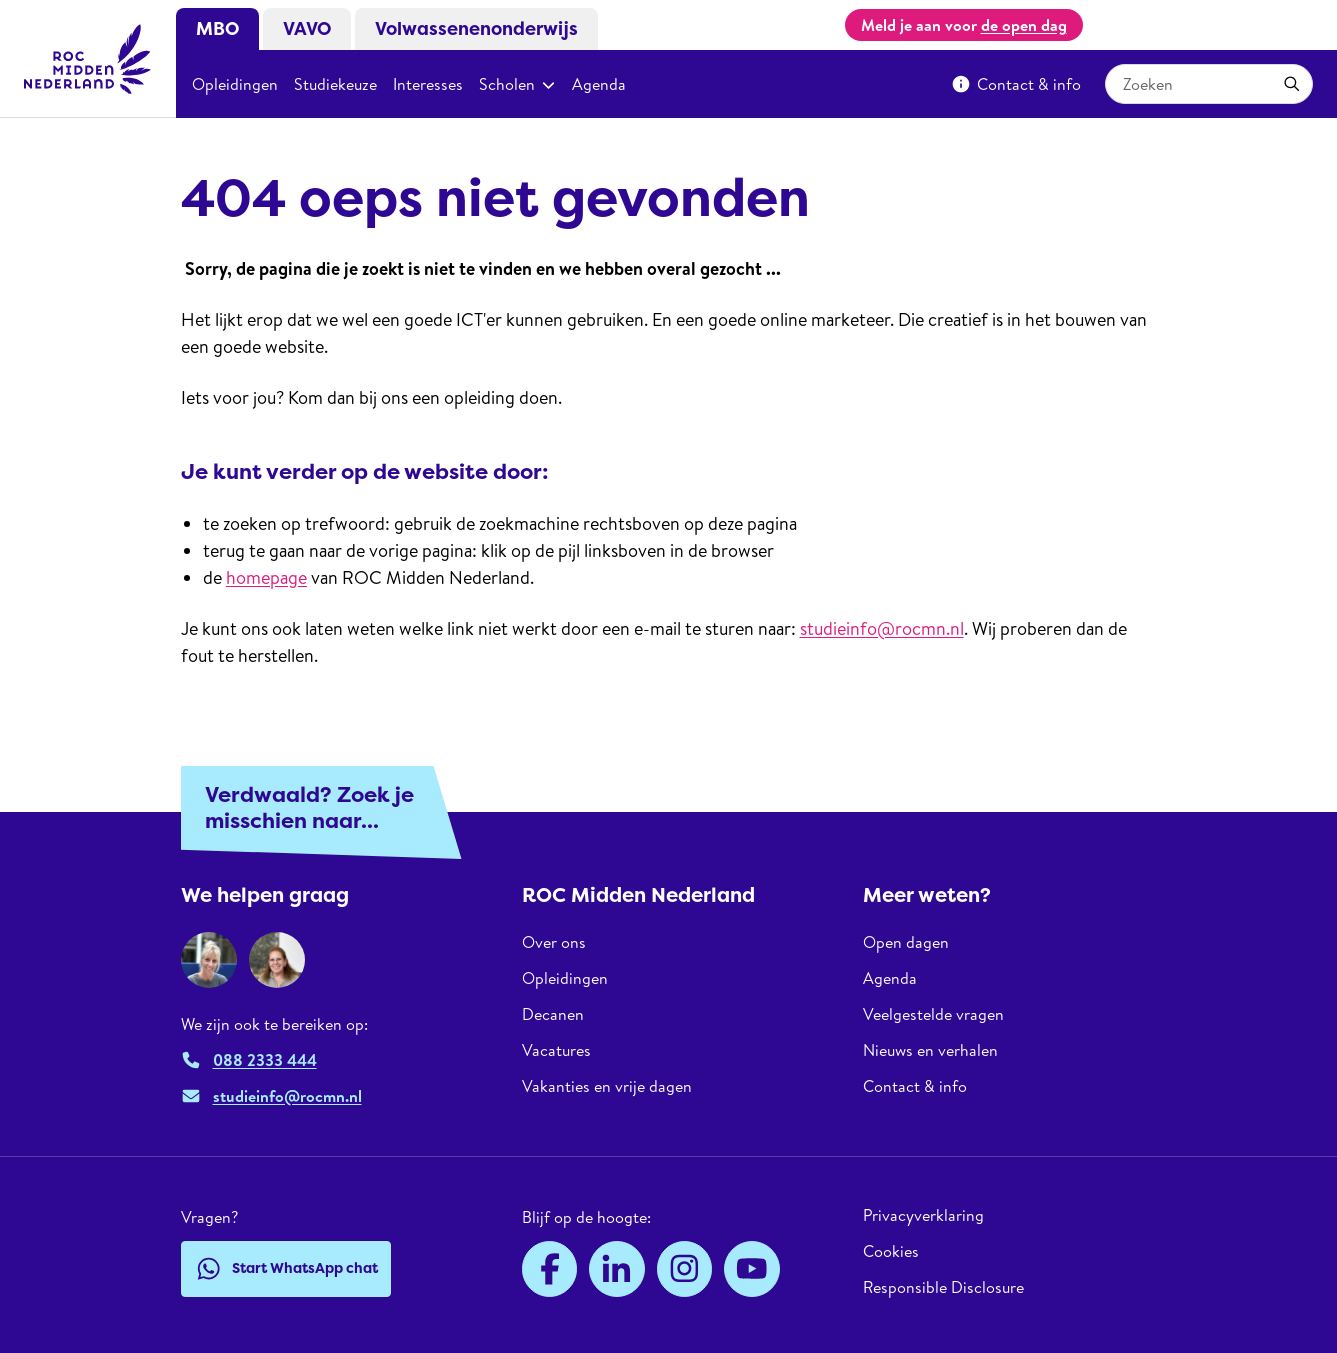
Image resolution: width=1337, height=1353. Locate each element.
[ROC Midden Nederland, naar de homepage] (88, 59)
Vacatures (556, 1050)
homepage (266, 577)
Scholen (517, 84)
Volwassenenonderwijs (476, 29)
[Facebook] (550, 1269)
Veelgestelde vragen (933, 1014)
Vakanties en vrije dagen (607, 1086)
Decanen (553, 1014)
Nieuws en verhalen (930, 1050)
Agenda (599, 84)
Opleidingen (235, 84)
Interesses (428, 84)
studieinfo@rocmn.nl (882, 628)
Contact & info (1016, 84)
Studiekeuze (335, 84)
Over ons (554, 942)
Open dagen (906, 942)
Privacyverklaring (923, 1215)
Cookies (891, 1251)
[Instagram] (685, 1269)
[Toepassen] (1292, 84)
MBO (217, 29)
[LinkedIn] (617, 1269)
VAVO (307, 29)
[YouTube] (752, 1269)
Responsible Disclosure (943, 1287)
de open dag (1024, 25)
